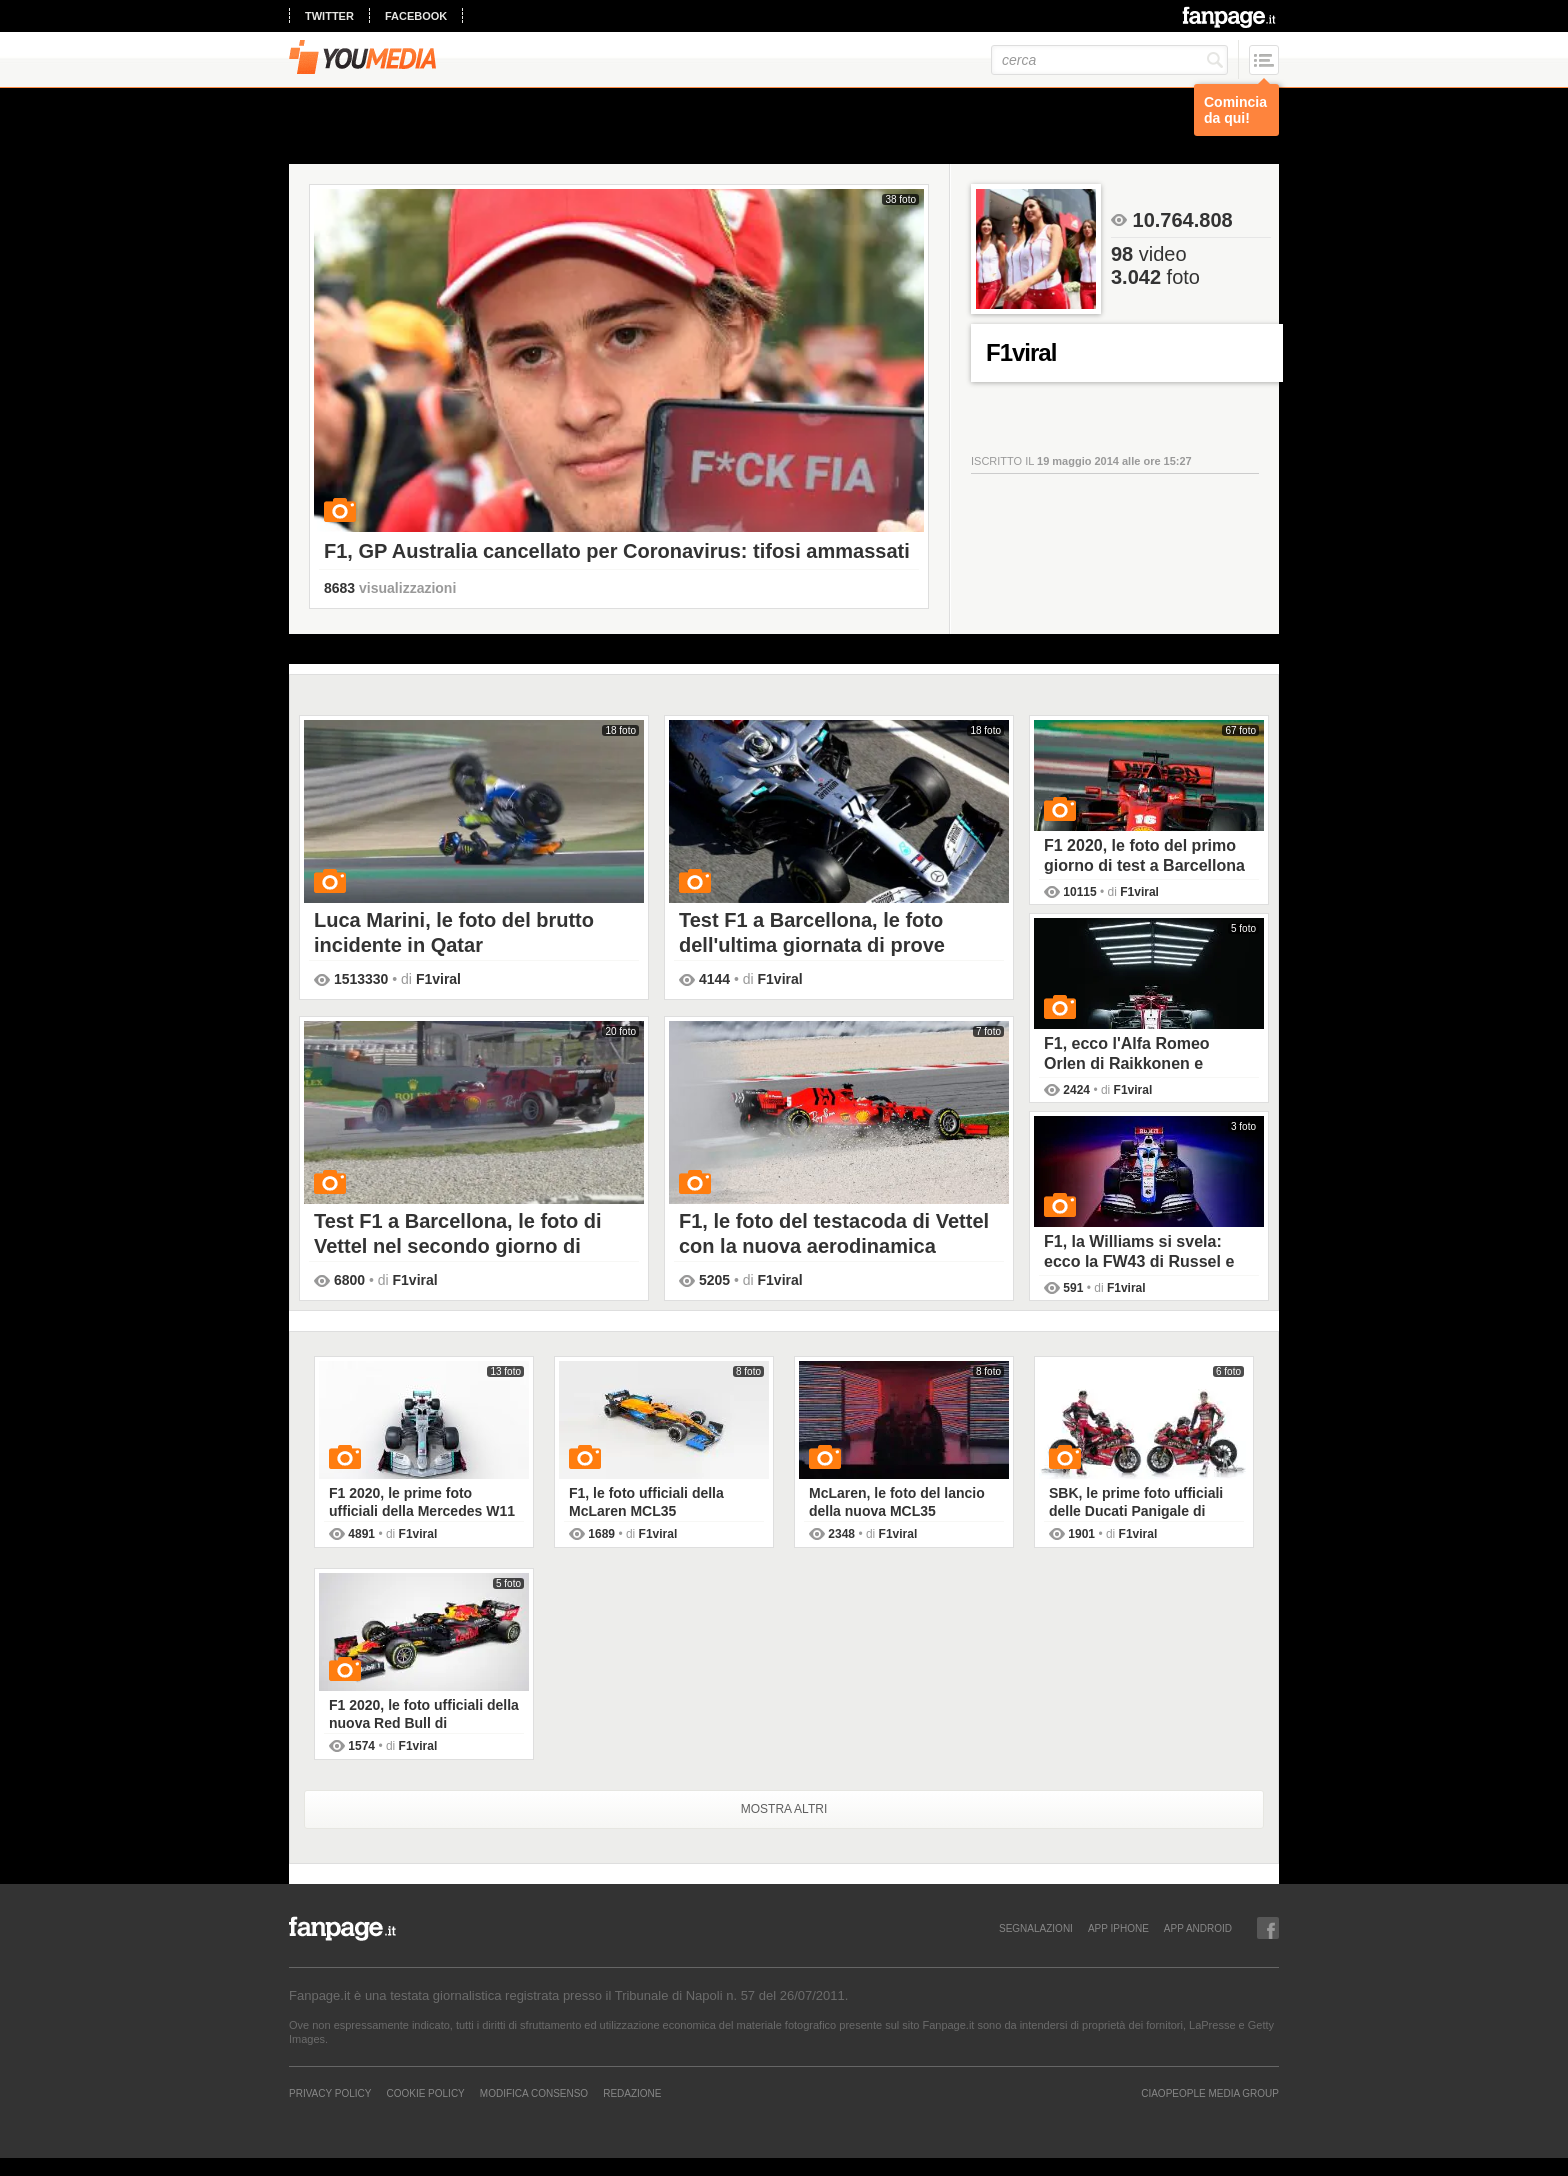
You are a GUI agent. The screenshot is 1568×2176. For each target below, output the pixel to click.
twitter (329, 16)
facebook (416, 16)
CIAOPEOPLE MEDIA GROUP (1210, 2093)
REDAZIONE (632, 2093)
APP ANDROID (1198, 1928)
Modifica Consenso (534, 2093)
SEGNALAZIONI (1036, 1928)
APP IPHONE (1118, 1928)
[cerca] (1109, 60)
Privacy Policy (330, 2093)
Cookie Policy (425, 2093)
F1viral (438, 979)
